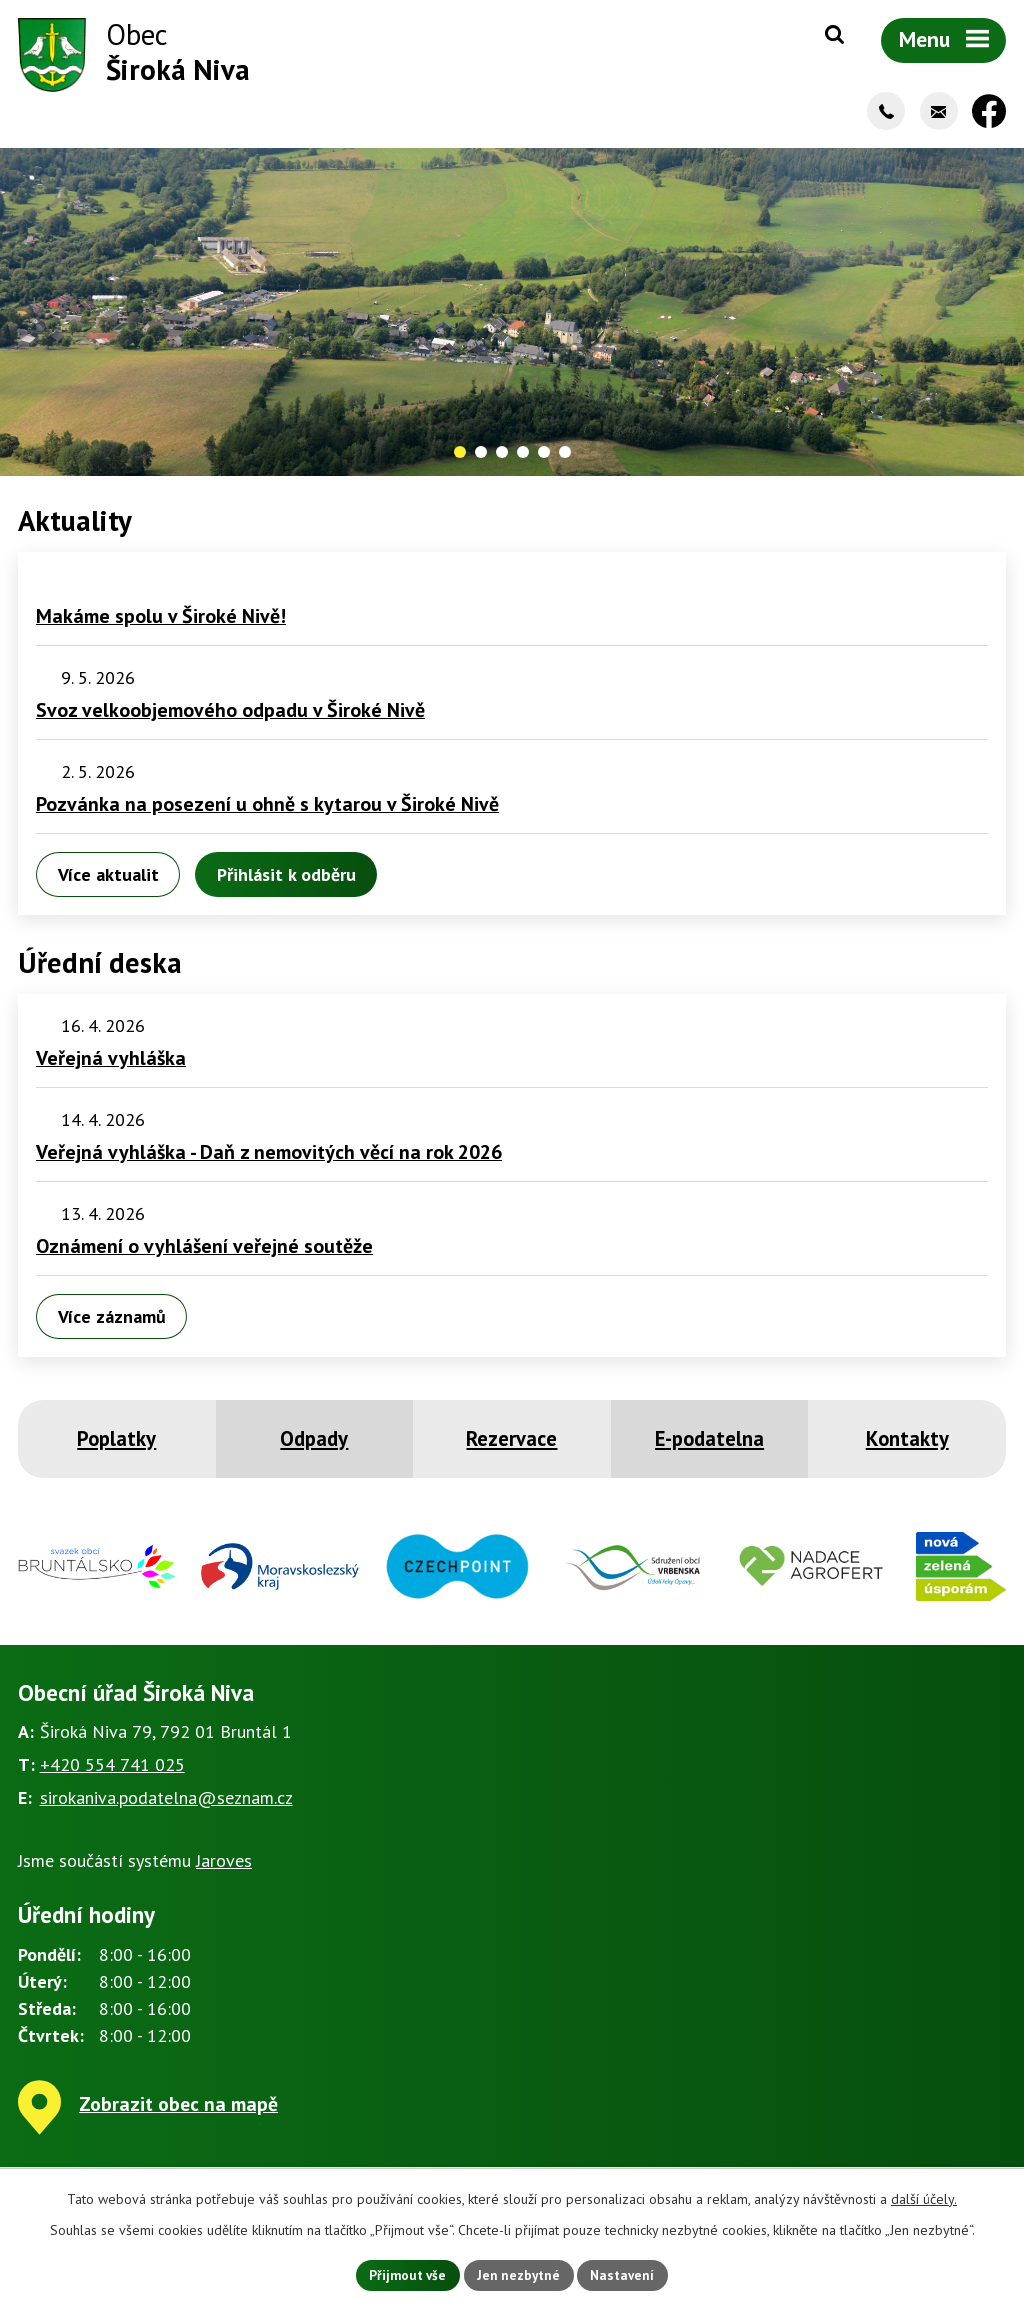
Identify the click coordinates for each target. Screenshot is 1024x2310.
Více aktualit (108, 878)
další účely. (924, 2197)
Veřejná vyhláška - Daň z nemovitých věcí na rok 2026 (269, 1157)
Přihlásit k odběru (285, 878)
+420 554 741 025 (112, 1769)
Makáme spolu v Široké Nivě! (161, 621)
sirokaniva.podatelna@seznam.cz (166, 1802)
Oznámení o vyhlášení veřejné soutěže (204, 1251)
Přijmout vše (403, 2274)
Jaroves (224, 1865)
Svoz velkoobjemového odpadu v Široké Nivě (230, 715)
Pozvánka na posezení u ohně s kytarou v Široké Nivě (267, 809)
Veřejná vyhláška (111, 1063)
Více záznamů (112, 1320)
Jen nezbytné (519, 2274)
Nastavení (627, 2274)
